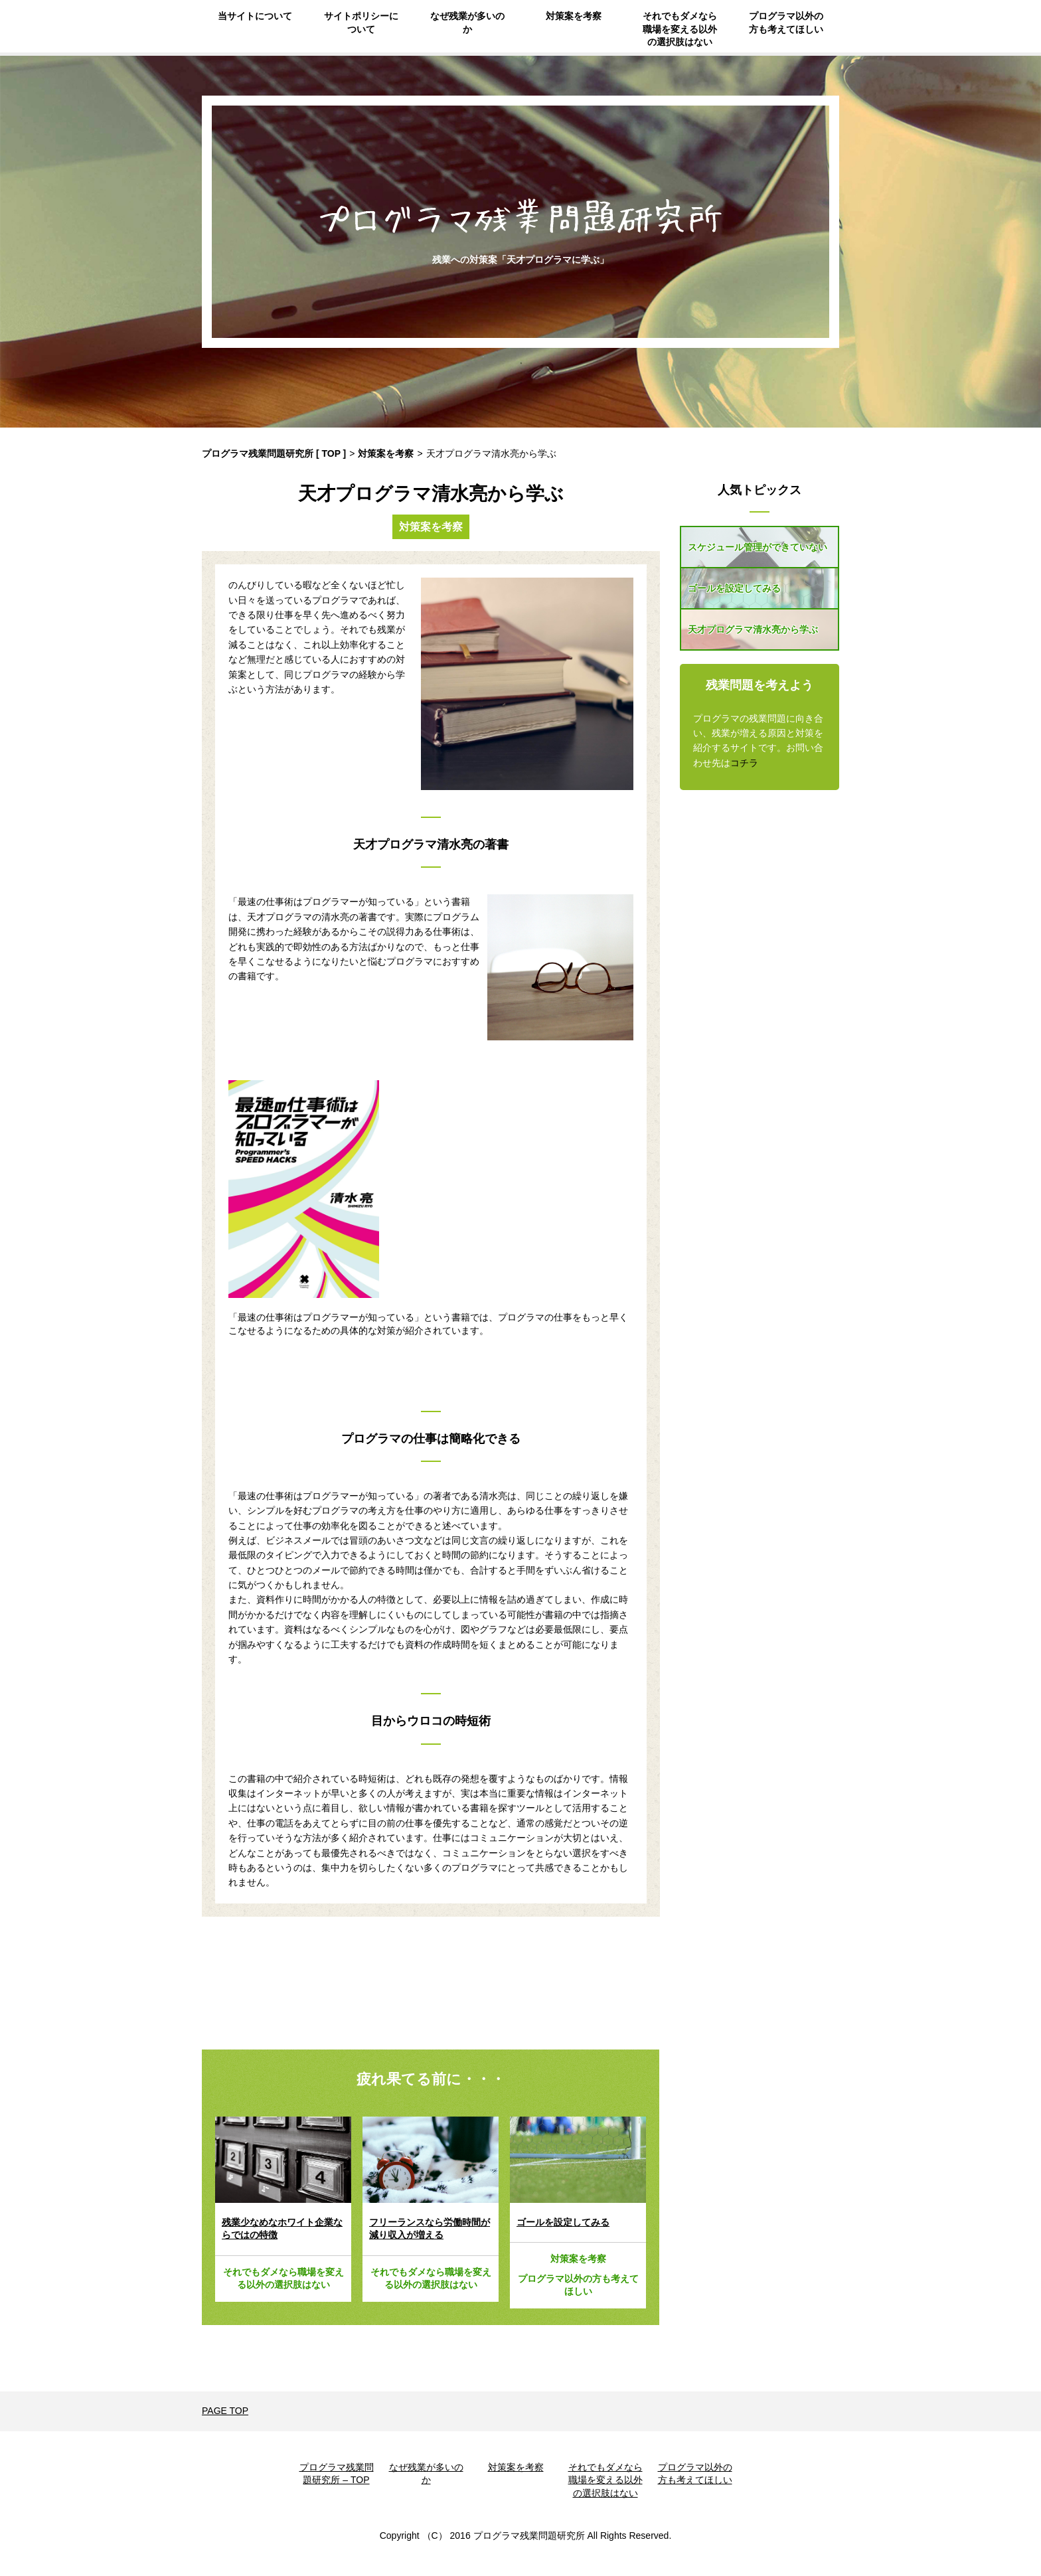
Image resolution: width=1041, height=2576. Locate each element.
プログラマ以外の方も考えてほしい (786, 23)
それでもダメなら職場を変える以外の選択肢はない (680, 29)
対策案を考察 (573, 16)
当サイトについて (255, 16)
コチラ (744, 763)
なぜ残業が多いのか (467, 23)
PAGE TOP (225, 2410)
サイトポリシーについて (361, 23)
